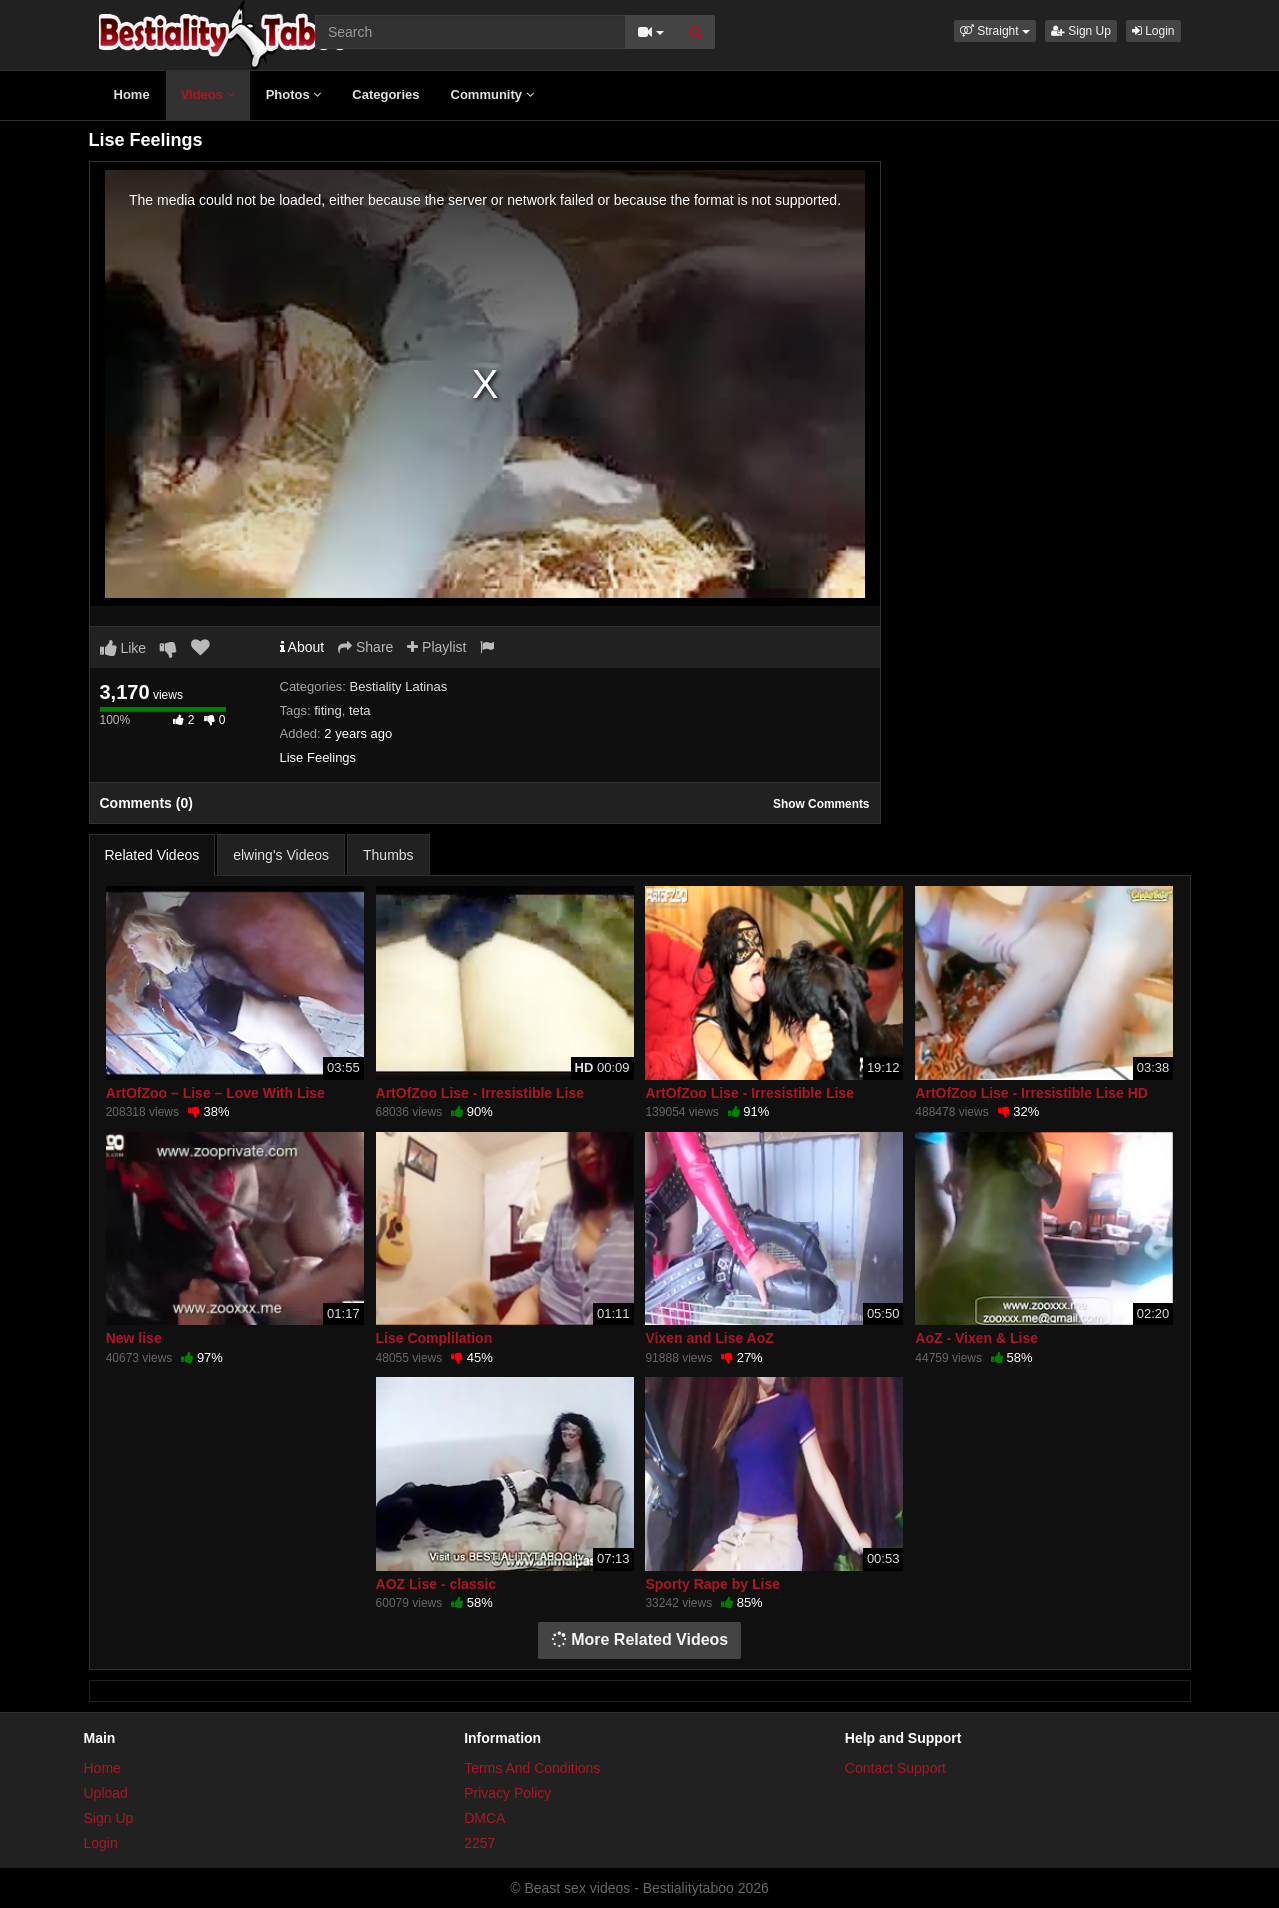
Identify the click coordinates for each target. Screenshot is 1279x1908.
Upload (106, 1793)
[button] (995, 31)
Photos (294, 94)
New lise (134, 1338)
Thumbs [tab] (388, 855)
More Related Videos (640, 1639)
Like (123, 648)
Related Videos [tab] (152, 855)
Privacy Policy (507, 1793)
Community (492, 94)
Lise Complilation (434, 1338)
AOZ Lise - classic (436, 1584)
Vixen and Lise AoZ (709, 1338)
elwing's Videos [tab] (281, 855)
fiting (327, 710)
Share (365, 647)
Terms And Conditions (532, 1768)
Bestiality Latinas (399, 686)
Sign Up (1081, 31)
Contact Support (895, 1768)
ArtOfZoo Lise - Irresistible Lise (480, 1093)
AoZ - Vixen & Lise (976, 1338)
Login (1153, 31)
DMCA (484, 1818)
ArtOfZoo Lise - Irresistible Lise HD (1031, 1093)
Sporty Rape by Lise (712, 1584)
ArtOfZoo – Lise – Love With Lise (215, 1093)
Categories (385, 94)
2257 (479, 1843)
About (302, 647)
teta (360, 710)
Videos (208, 94)
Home (132, 94)
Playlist (436, 647)
